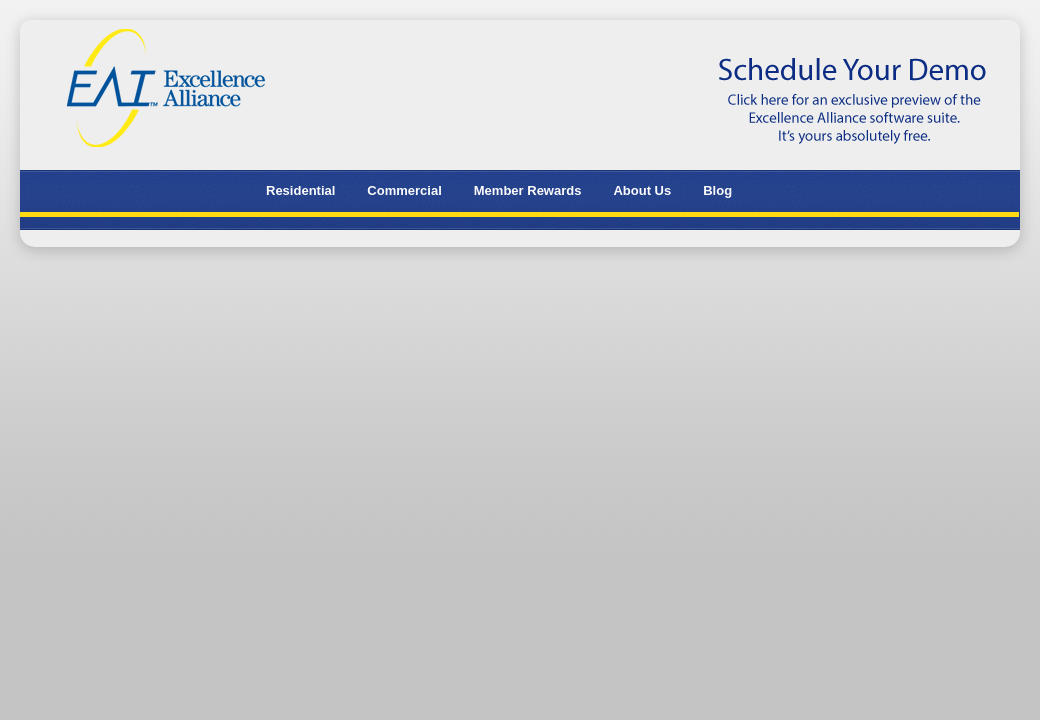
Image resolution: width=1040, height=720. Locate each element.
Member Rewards (528, 190)
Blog (717, 190)
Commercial (404, 190)
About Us (642, 190)
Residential (300, 190)
